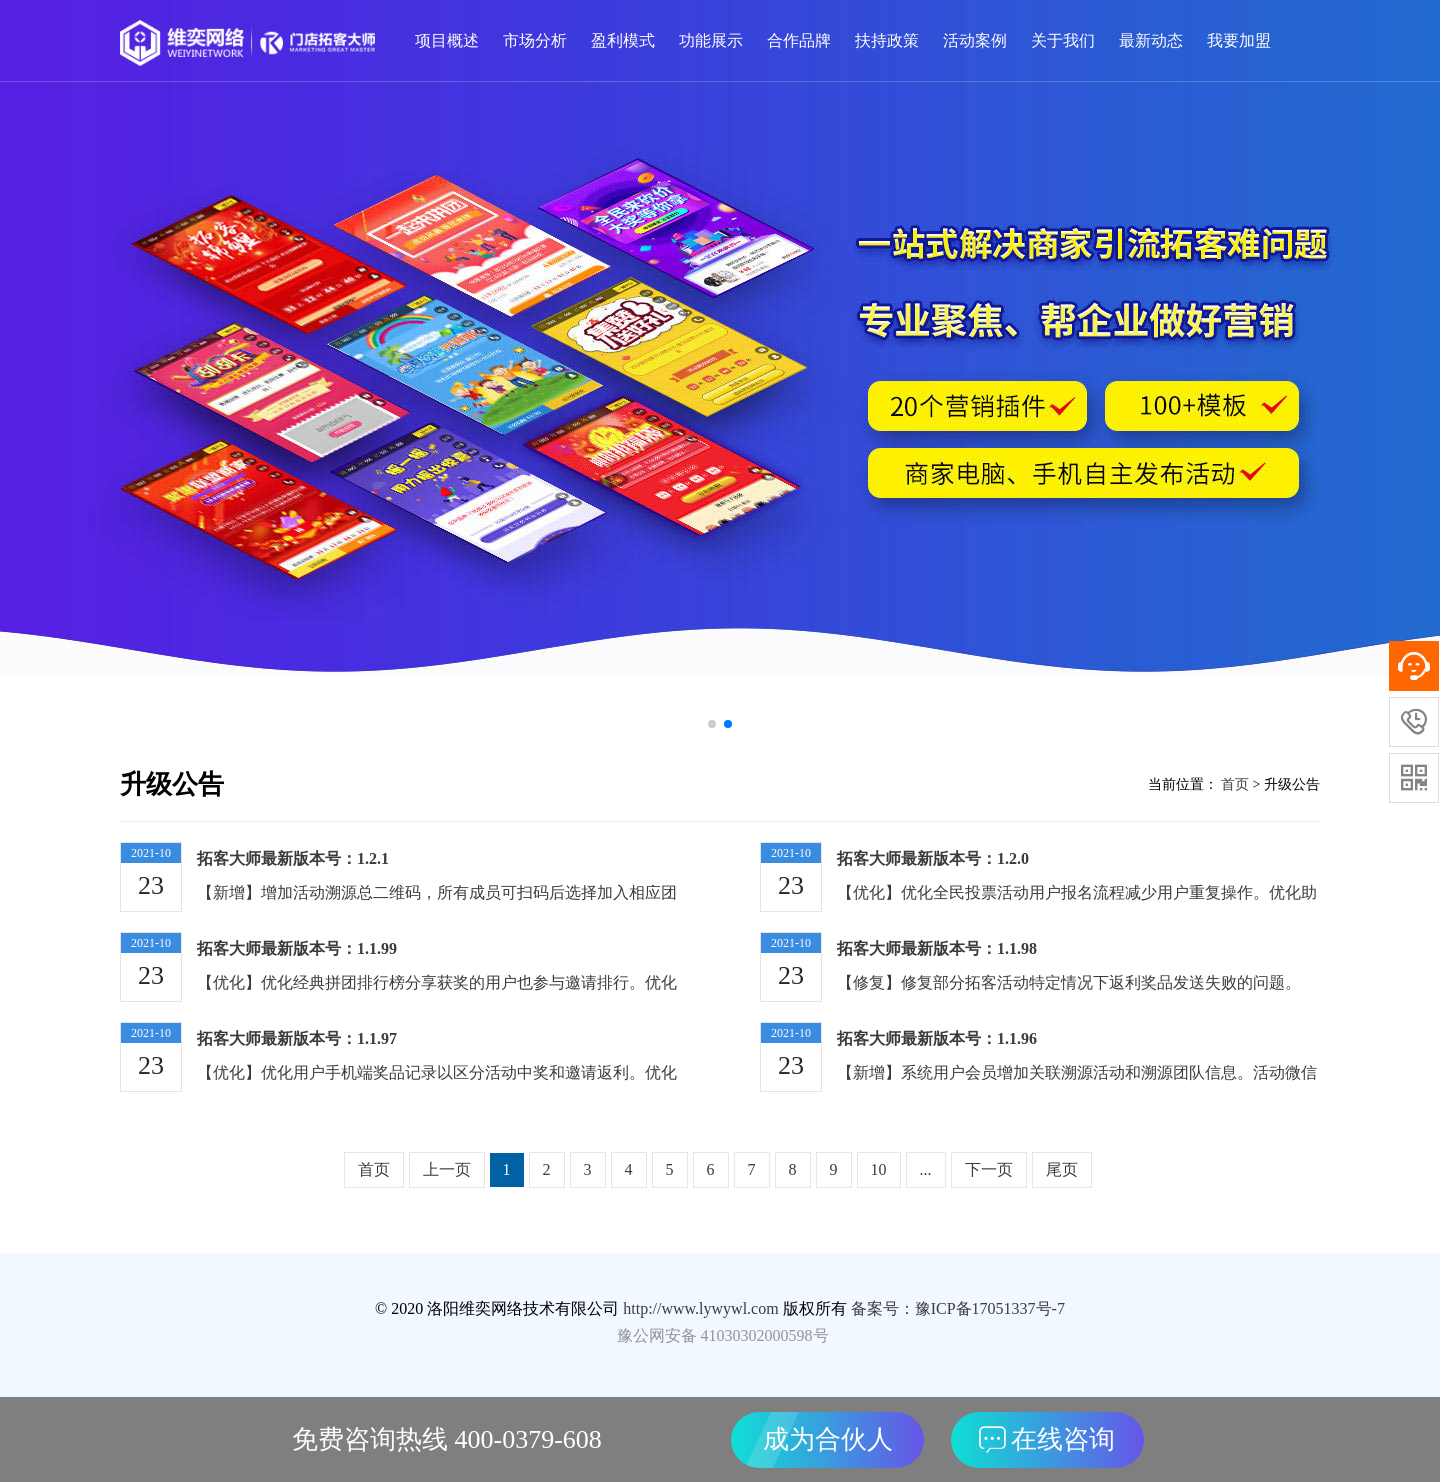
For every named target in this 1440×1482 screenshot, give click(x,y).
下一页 (989, 1169)
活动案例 (975, 40)
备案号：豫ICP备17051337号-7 (958, 1308)
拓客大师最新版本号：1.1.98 (937, 948)
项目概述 (447, 40)
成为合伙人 (828, 1439)
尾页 (1062, 1169)
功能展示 (711, 40)
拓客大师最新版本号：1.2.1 (293, 858)
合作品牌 (799, 40)
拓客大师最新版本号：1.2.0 (933, 858)
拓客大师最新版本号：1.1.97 (297, 1038)
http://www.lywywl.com (700, 1308)
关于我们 (1063, 40)
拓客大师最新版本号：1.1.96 (937, 1038)
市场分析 (535, 40)
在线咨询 (1047, 1439)
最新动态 (1151, 40)
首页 (1234, 784)
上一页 (447, 1169)
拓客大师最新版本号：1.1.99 (297, 948)
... (926, 1169)
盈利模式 (623, 40)
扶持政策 (887, 40)
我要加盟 (1239, 40)
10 (879, 1169)
